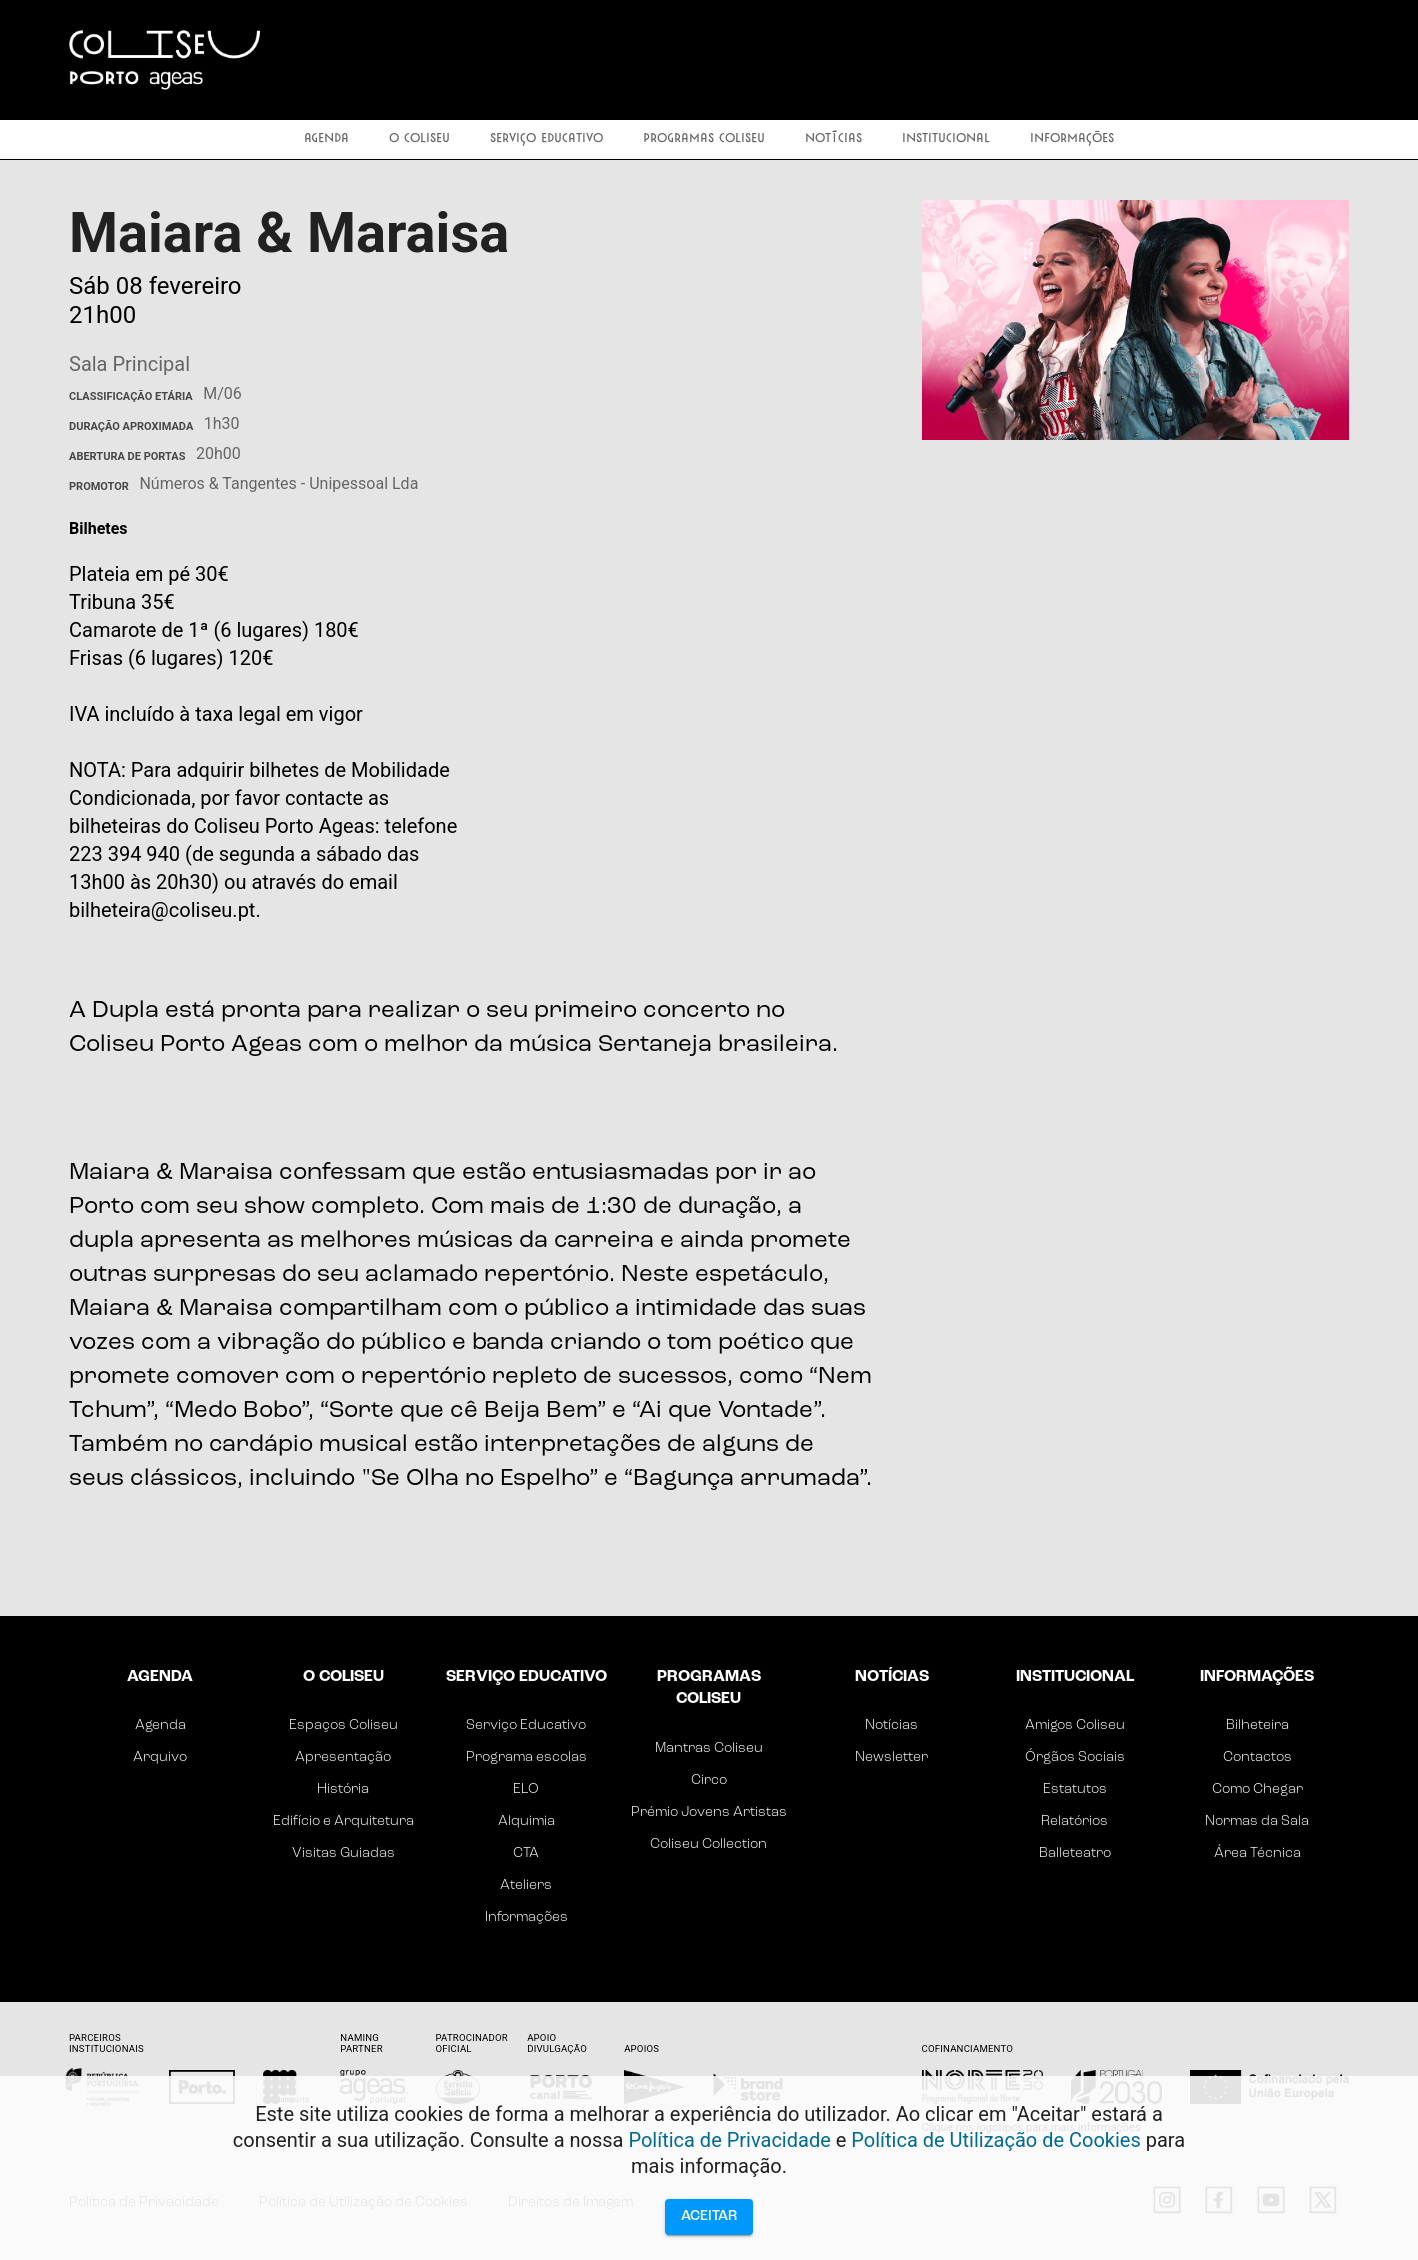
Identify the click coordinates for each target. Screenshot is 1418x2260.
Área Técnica (1257, 1853)
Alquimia (526, 1821)
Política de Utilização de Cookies (996, 2140)
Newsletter (891, 1757)
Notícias (833, 139)
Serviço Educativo (546, 139)
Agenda (326, 139)
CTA (526, 1853)
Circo (709, 1780)
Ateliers (526, 1885)
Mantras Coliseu (709, 1748)
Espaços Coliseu (343, 1725)
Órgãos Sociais (1075, 1757)
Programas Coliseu (704, 139)
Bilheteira (1257, 1725)
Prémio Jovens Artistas (709, 1812)
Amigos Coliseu (1075, 1725)
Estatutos (1075, 1789)
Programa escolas (526, 1757)
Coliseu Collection (708, 1844)
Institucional (946, 139)
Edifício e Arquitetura (343, 1821)
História (343, 1789)
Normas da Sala (1257, 1821)
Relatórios (1074, 1821)
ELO (526, 1789)
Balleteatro (1075, 1853)
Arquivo (160, 1757)
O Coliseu (419, 139)
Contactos (1257, 1757)
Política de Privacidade (729, 2140)
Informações (1072, 139)
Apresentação (343, 1757)
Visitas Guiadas (343, 1853)
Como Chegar (1257, 1789)
